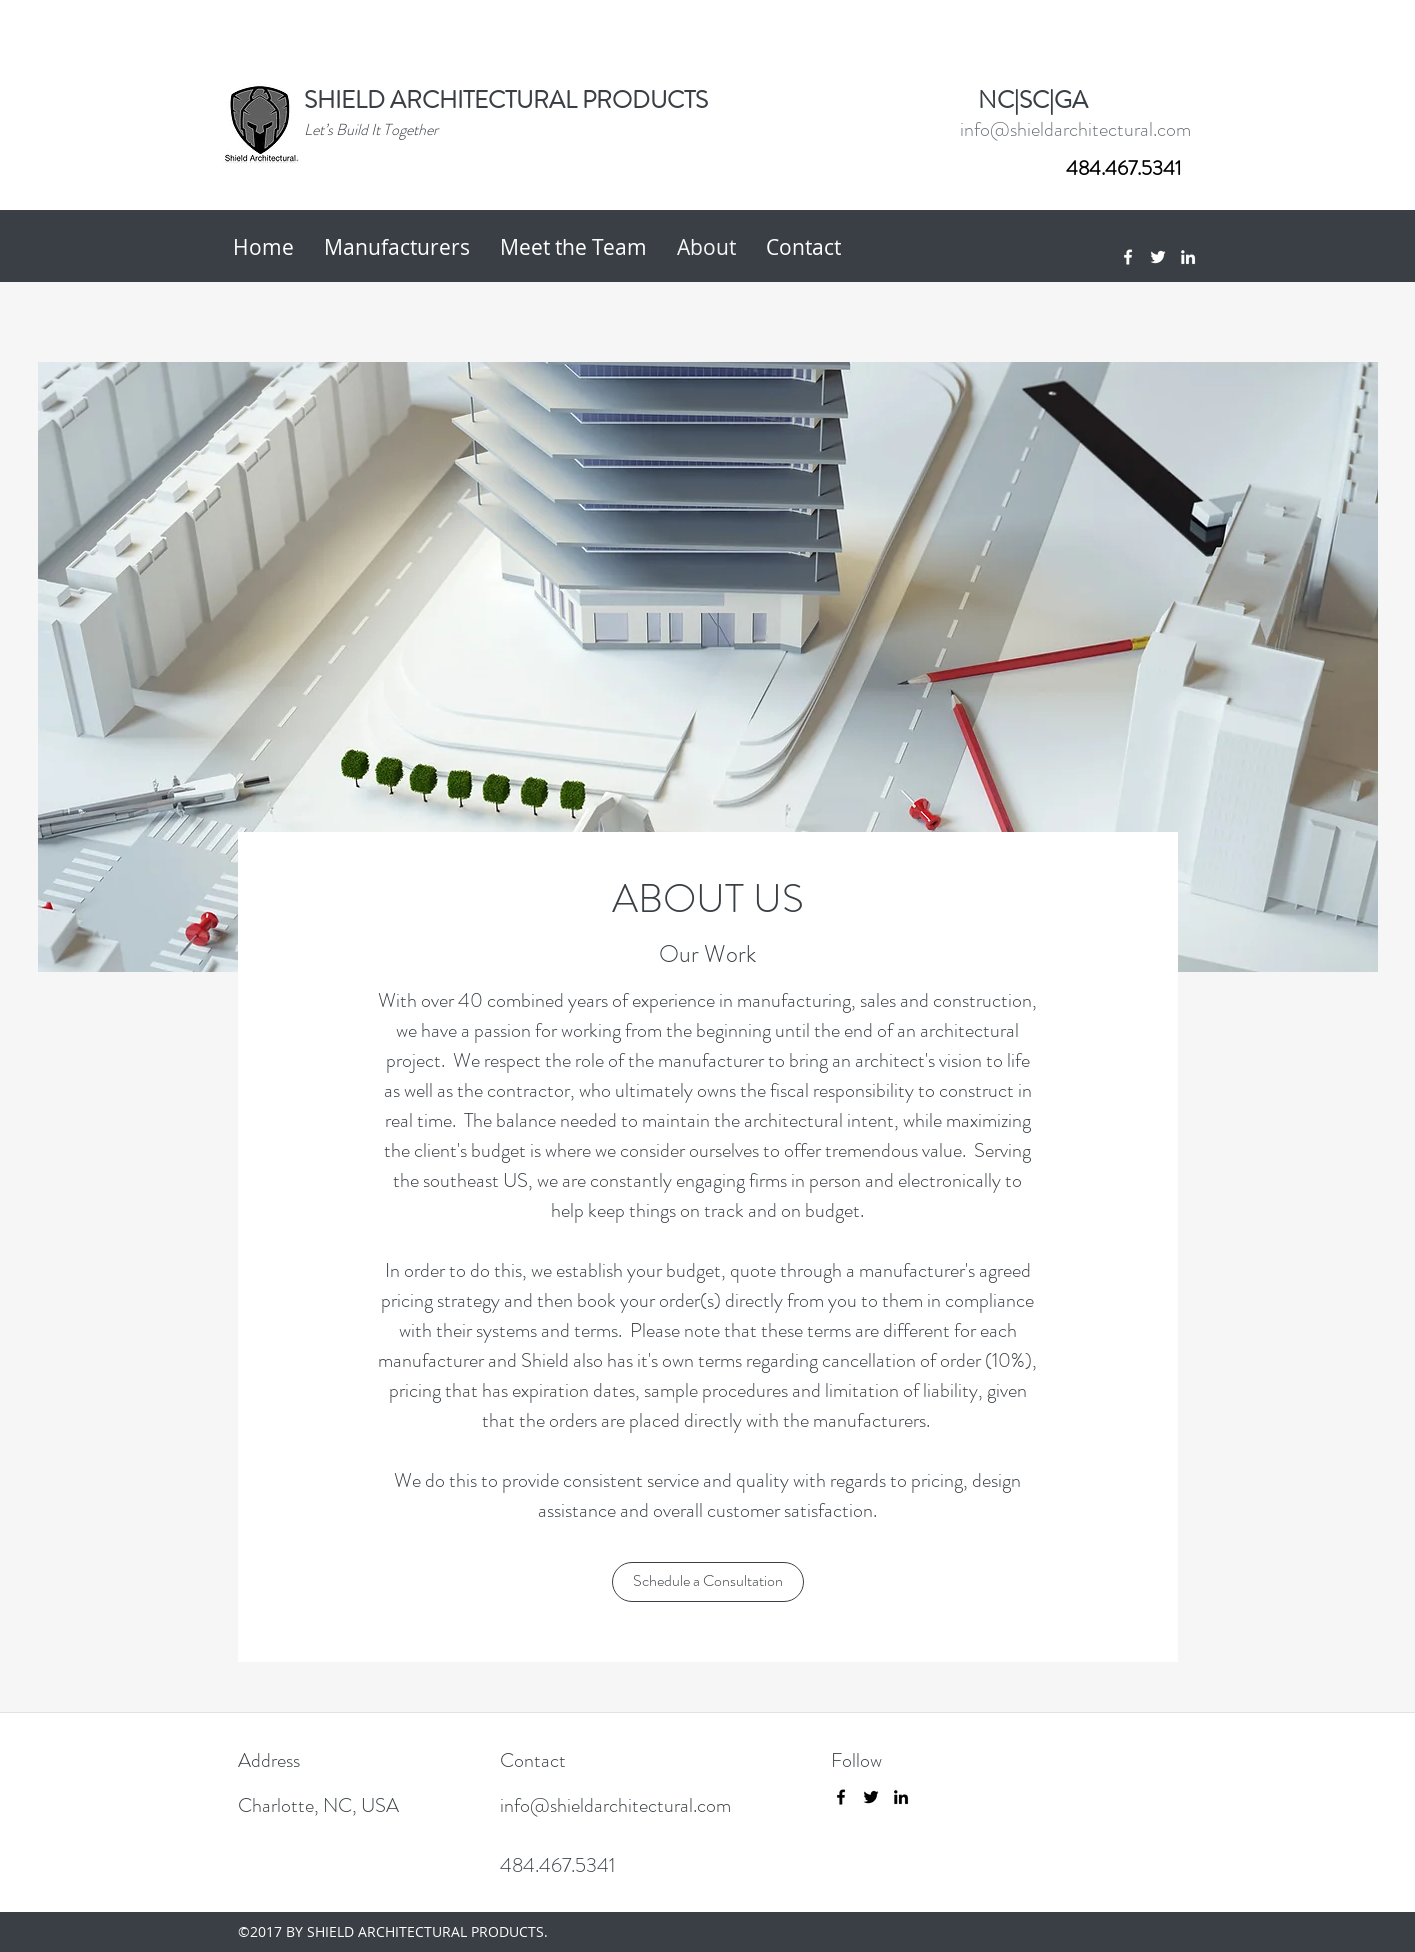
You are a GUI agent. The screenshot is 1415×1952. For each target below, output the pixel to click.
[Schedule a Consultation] (708, 1582)
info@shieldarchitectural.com (1075, 129)
